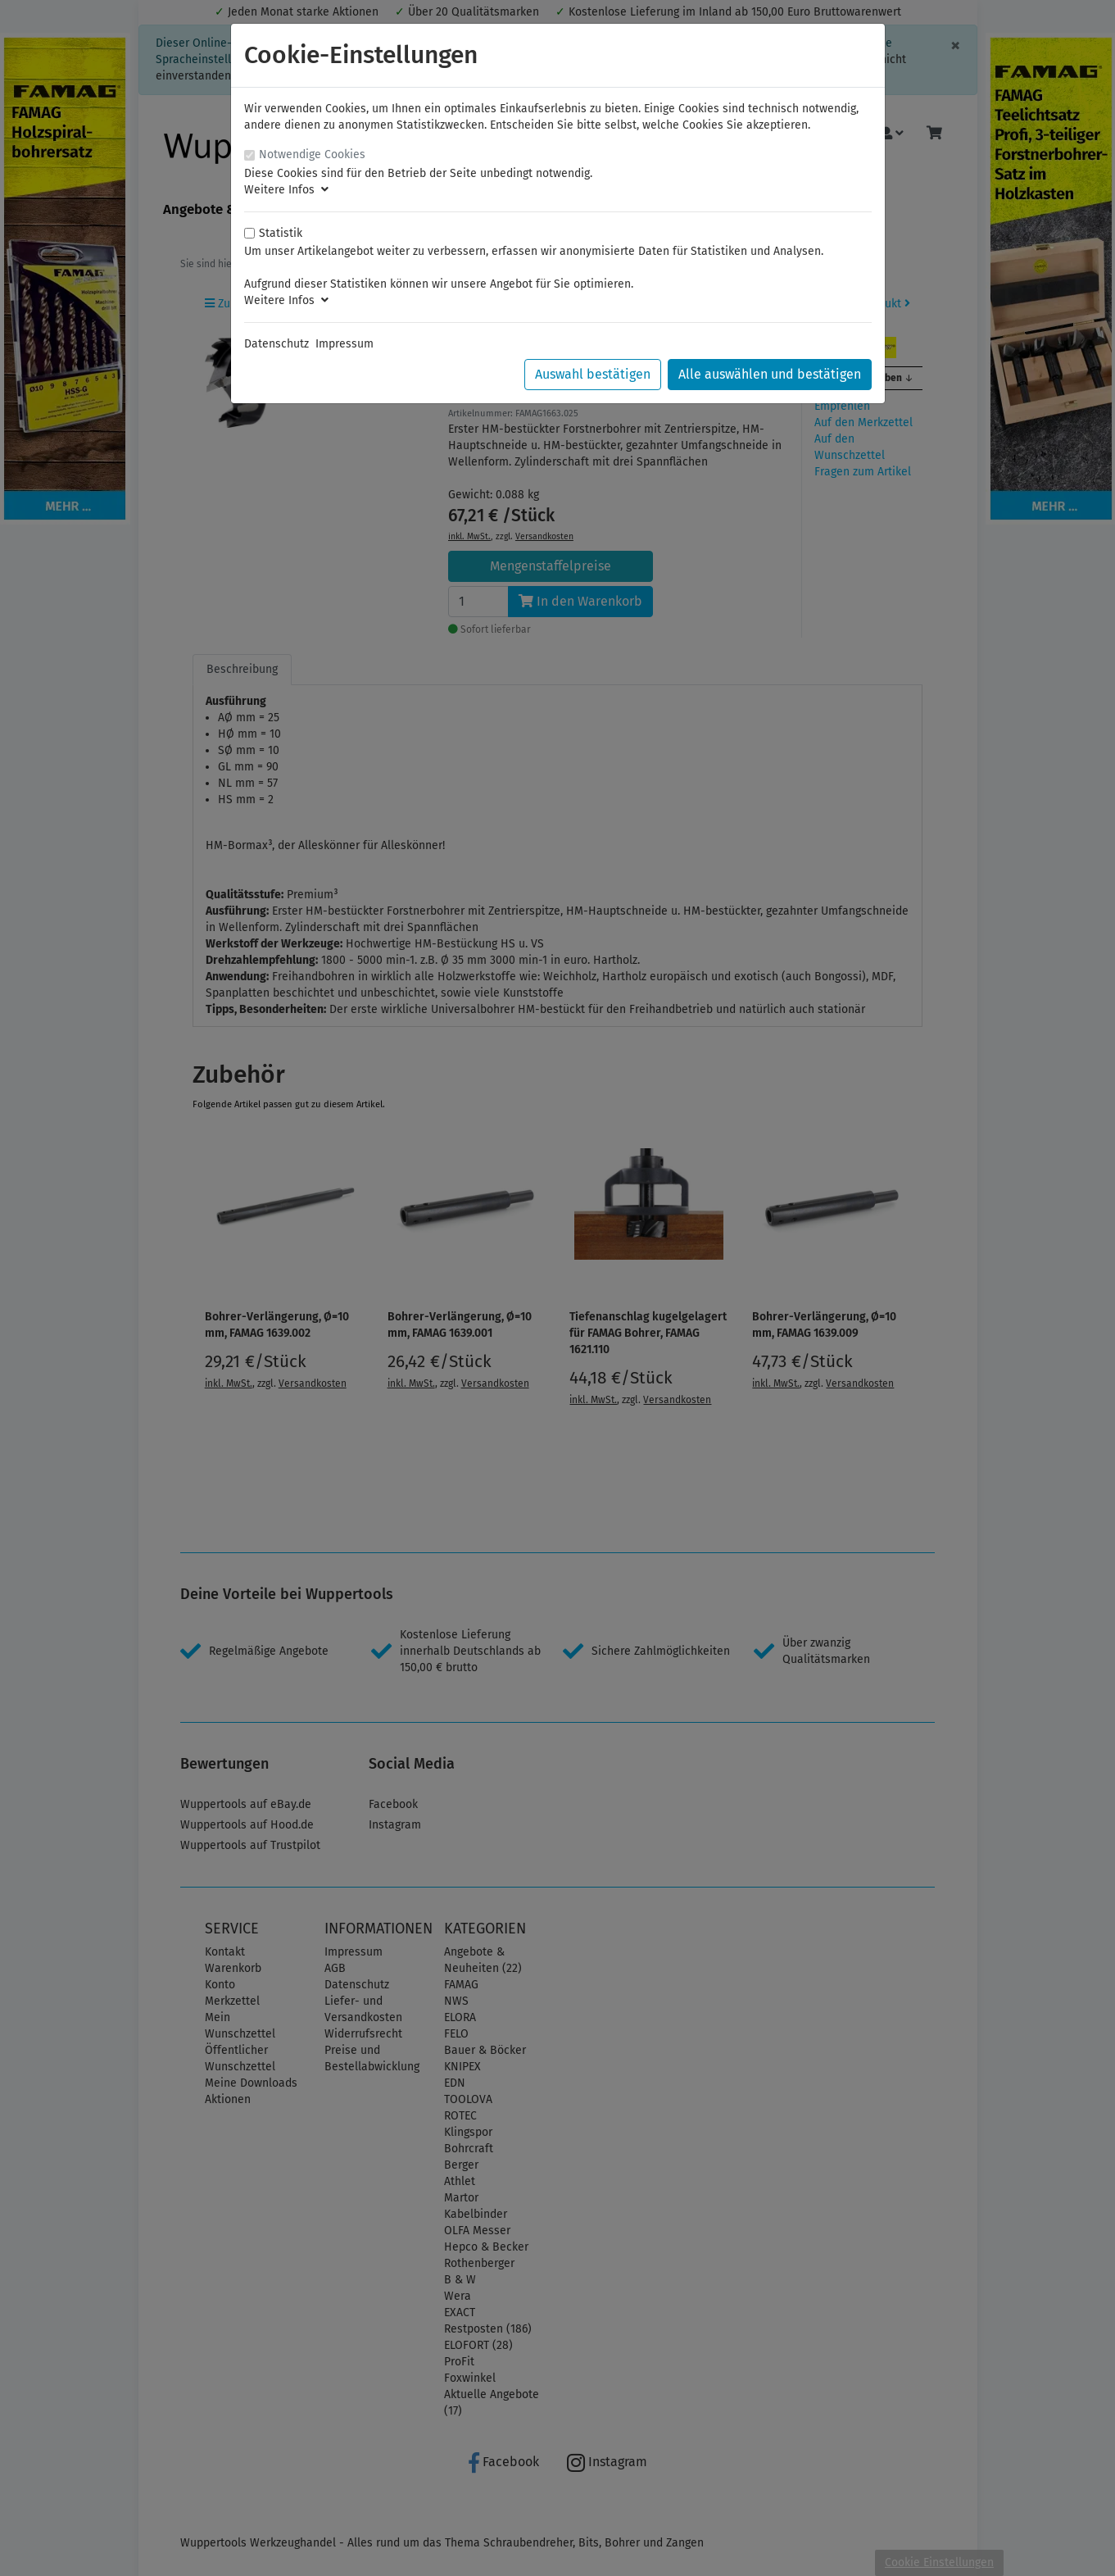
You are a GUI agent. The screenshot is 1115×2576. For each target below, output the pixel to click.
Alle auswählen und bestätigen (769, 374)
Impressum (344, 344)
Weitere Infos (286, 190)
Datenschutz (276, 344)
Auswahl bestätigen (592, 374)
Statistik (280, 233)
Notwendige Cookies (312, 154)
